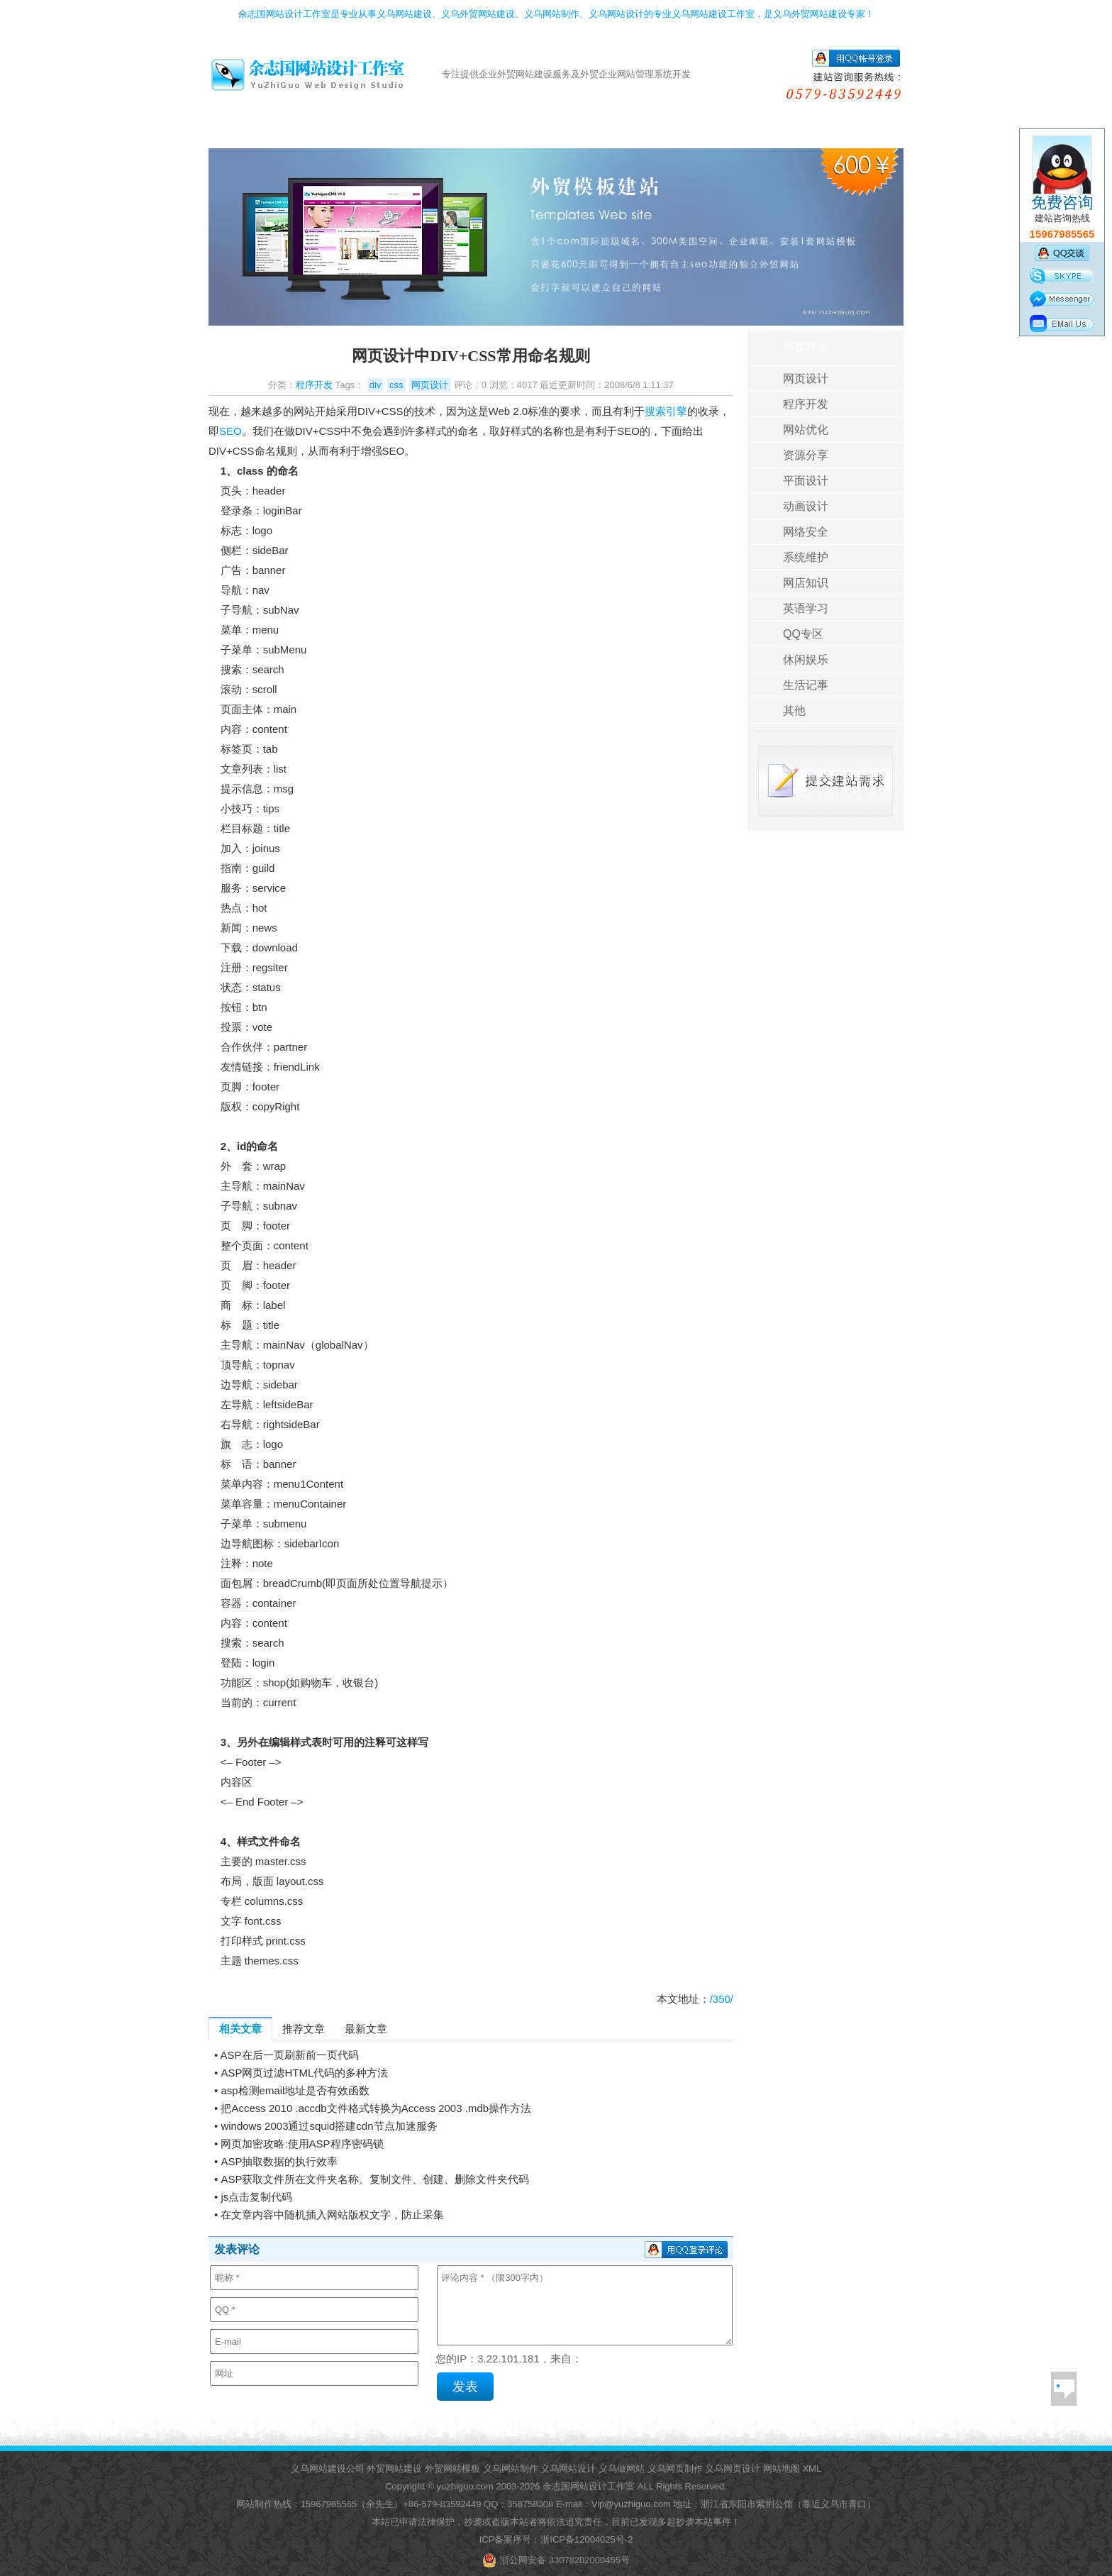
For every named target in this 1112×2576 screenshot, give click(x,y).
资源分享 (805, 455)
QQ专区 (803, 634)
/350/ (721, 1999)
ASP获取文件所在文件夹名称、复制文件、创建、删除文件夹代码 (375, 2179)
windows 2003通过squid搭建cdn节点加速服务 (329, 2126)
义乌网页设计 (732, 2468)
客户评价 (711, 132)
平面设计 (805, 481)
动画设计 (805, 506)
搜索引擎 (666, 411)
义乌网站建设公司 (328, 2468)
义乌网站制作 (510, 2468)
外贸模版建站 (325, 132)
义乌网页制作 (675, 2468)
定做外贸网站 (402, 132)
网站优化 (805, 430)
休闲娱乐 (805, 659)
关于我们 (864, 132)
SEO (230, 431)
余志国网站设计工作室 (589, 2486)
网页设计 (429, 385)
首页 (247, 132)
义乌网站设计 (568, 2468)
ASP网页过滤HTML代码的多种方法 (304, 2073)
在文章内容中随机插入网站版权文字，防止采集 (332, 2215)
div (375, 385)
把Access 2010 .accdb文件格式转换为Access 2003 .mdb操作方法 (376, 2108)
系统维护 (805, 557)
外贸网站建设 (394, 2468)
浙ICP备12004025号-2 (586, 2539)
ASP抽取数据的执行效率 (279, 2161)
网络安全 (805, 532)
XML (811, 2468)
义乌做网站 (622, 2468)
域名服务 (479, 132)
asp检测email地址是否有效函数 (295, 2090)
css (396, 385)
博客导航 (805, 347)
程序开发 (314, 385)
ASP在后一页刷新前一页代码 (290, 2055)
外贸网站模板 (452, 2468)
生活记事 (805, 685)
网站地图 (781, 2468)
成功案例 (633, 132)
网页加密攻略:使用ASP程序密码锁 (302, 2144)
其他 (794, 710)
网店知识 (805, 583)
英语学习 (805, 608)
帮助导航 (788, 132)
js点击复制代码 (256, 2197)
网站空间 (556, 132)
